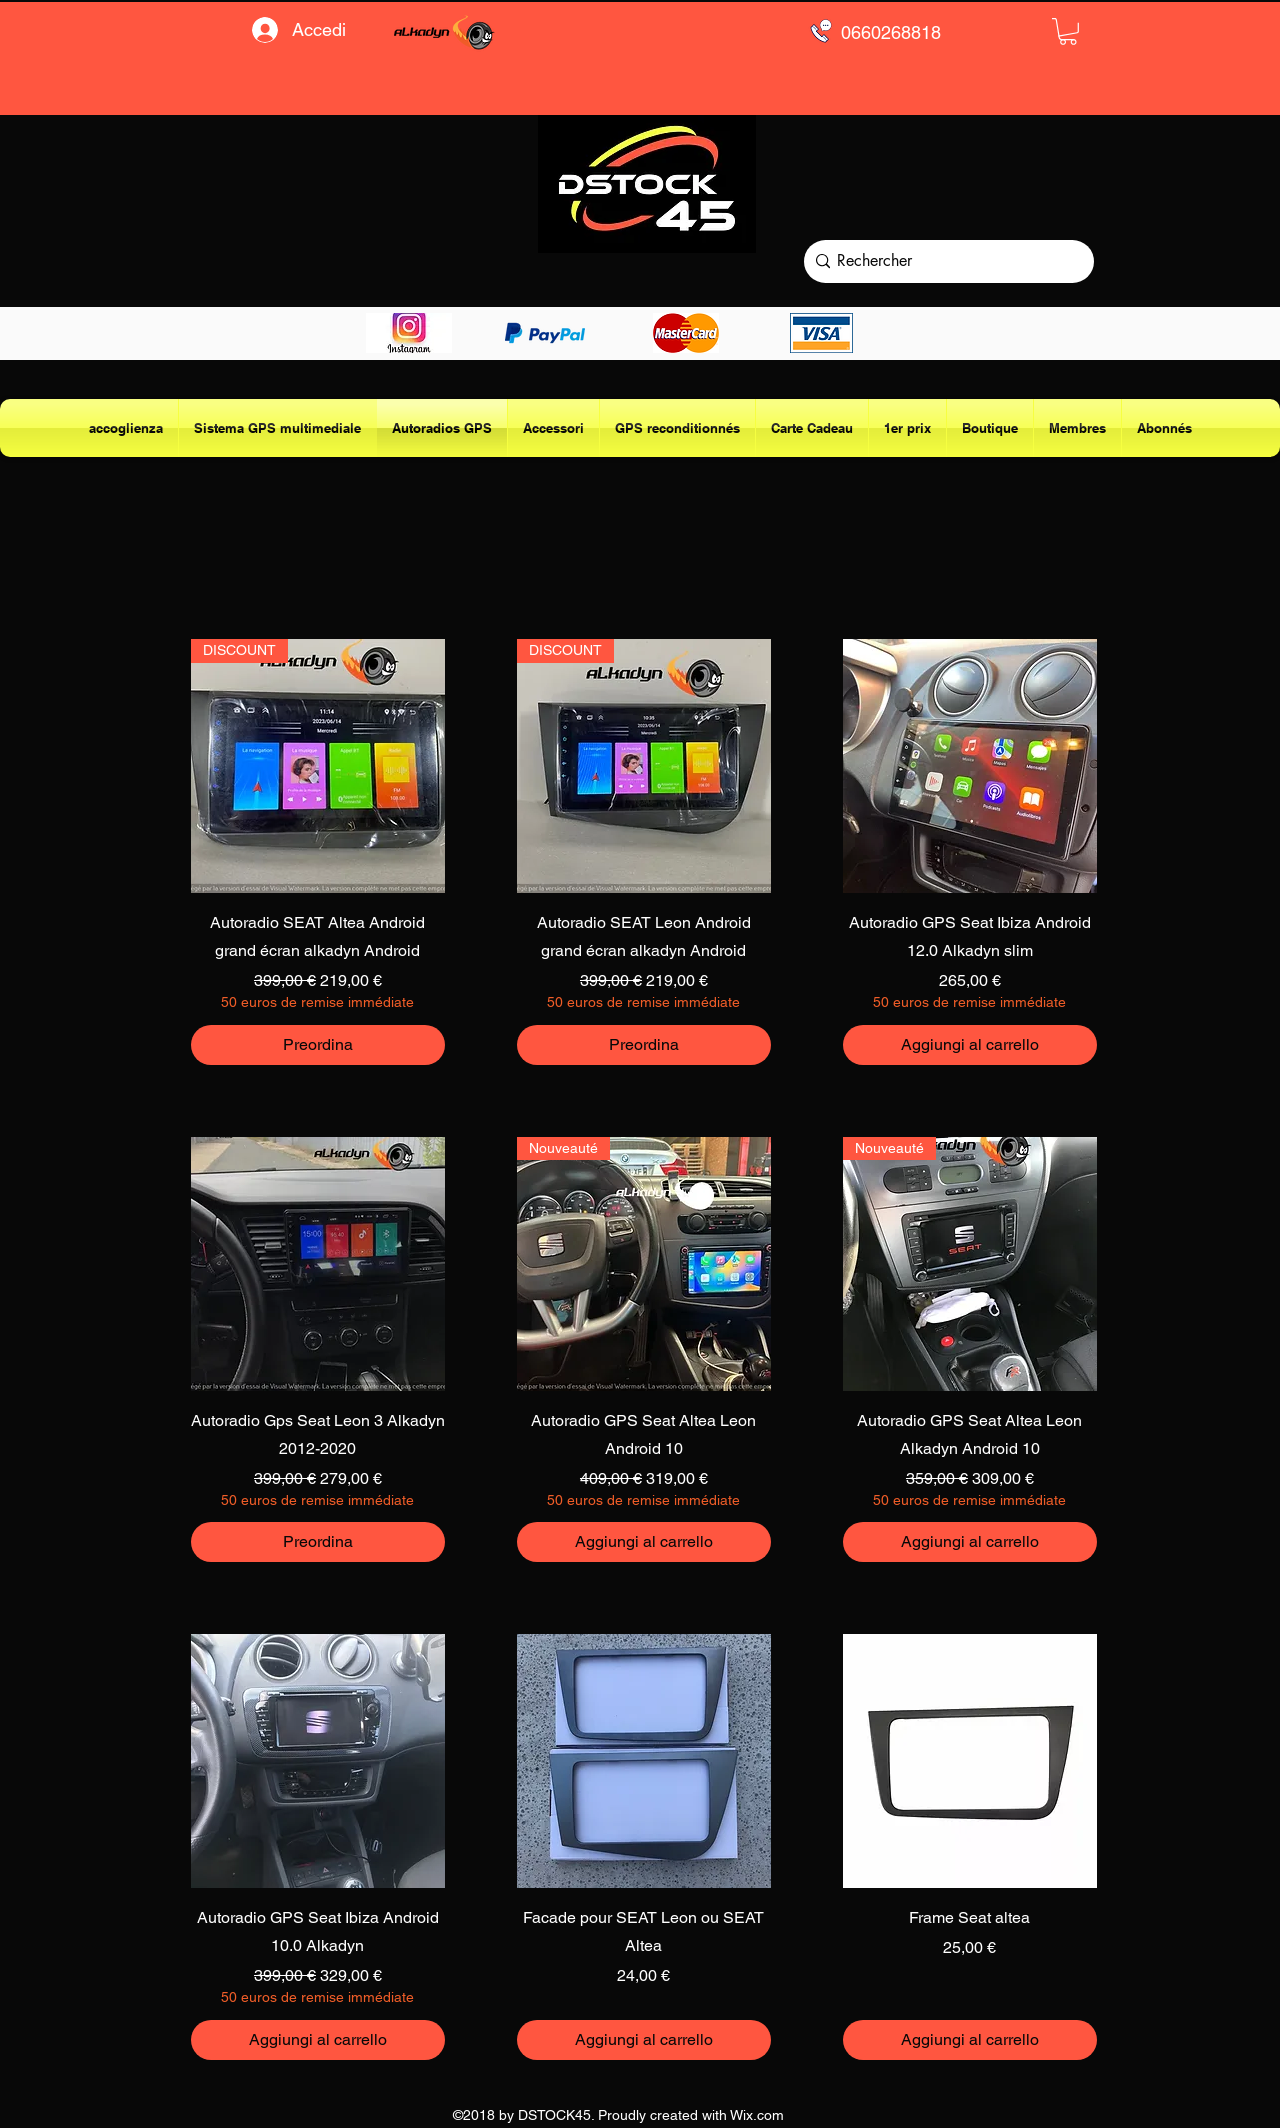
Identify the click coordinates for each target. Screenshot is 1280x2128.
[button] (1068, 31)
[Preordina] (318, 1045)
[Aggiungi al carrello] (970, 1045)
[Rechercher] (944, 261)
